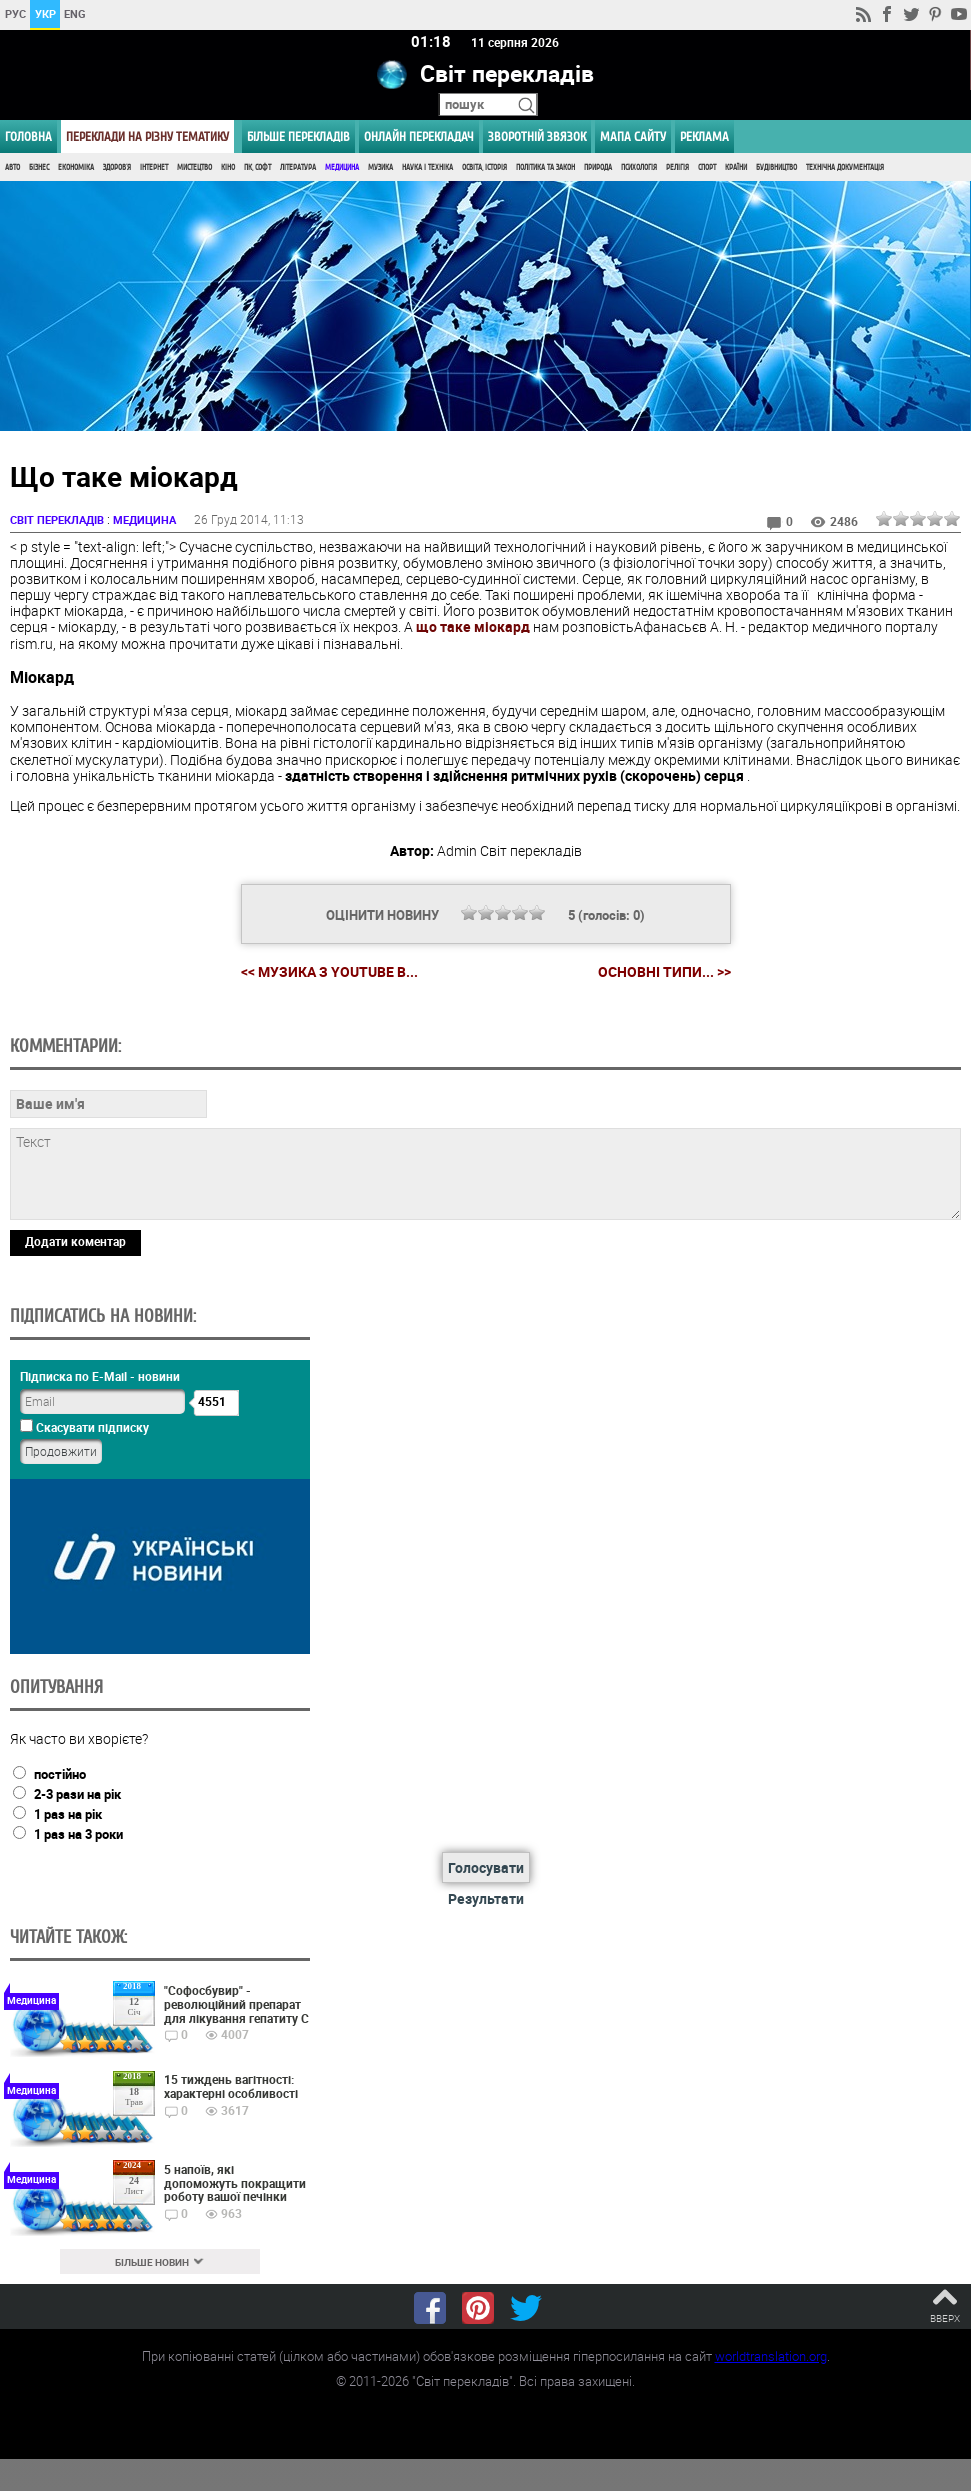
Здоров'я (117, 167)
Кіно (228, 167)
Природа (598, 167)
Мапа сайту (633, 136)
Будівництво (776, 167)
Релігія (677, 167)
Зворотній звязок (537, 136)
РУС (15, 13)
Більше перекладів (298, 136)
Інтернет (154, 167)
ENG (75, 13)
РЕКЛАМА (704, 136)
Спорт (707, 167)
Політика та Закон (545, 167)
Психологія (639, 167)
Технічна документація (845, 167)
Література (298, 167)
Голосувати (486, 1868)
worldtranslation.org (771, 2356)
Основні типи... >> (664, 973)
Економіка (76, 167)
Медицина (342, 167)
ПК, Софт (257, 167)
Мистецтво (194, 167)
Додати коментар (75, 1242)
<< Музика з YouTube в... (329, 972)
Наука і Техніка (427, 167)
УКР (45, 13)
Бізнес (39, 167)
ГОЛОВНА (28, 136)
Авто (12, 167)
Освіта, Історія (484, 167)
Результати (486, 1899)
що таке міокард (473, 627)
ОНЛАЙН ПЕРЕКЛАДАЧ (419, 136)
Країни (736, 167)
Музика (380, 167)
